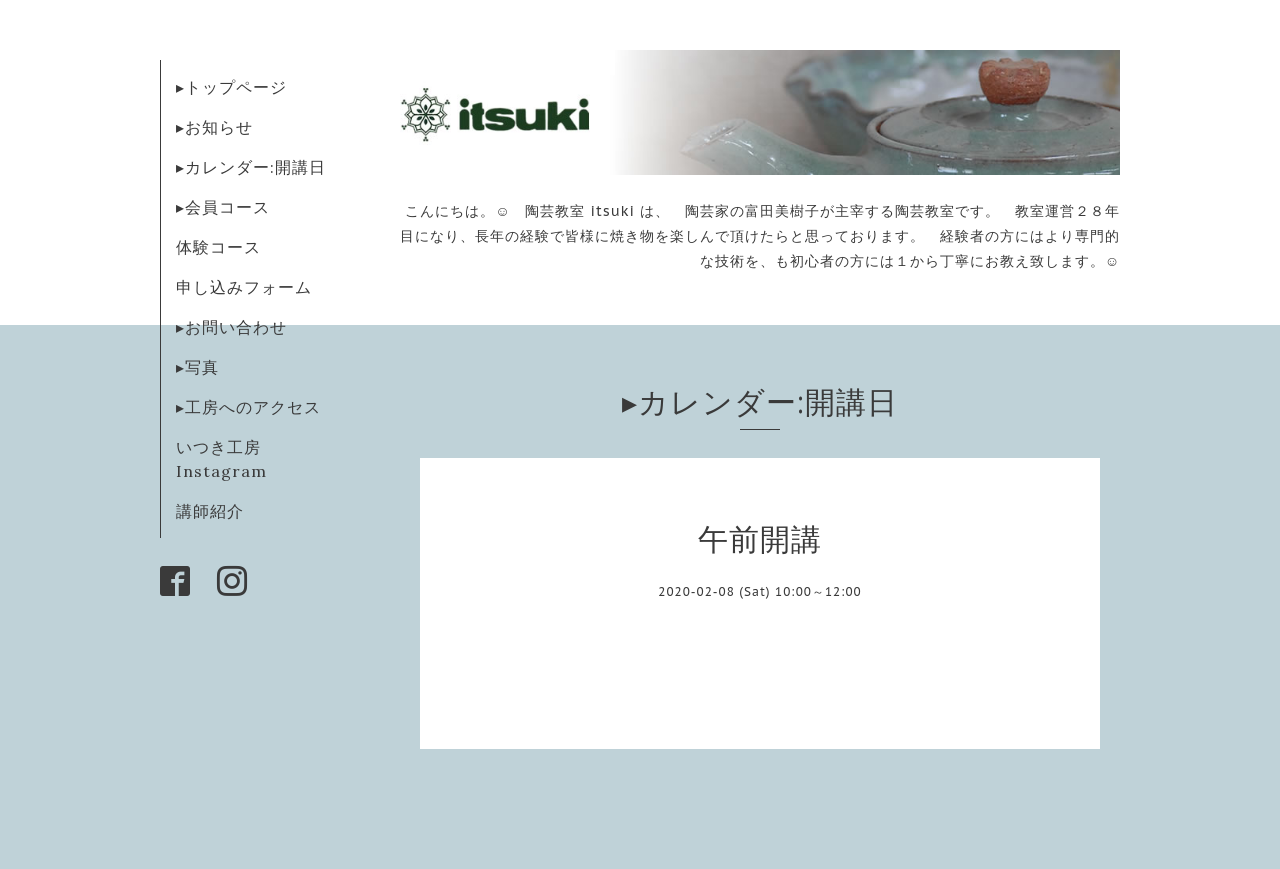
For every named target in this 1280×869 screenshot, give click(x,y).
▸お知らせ (214, 127)
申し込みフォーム (244, 287)
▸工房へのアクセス (248, 407)
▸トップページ (231, 87)
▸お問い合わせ (231, 327)
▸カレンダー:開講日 (251, 167)
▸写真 (197, 367)
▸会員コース (223, 207)
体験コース (218, 247)
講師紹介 (210, 511)
